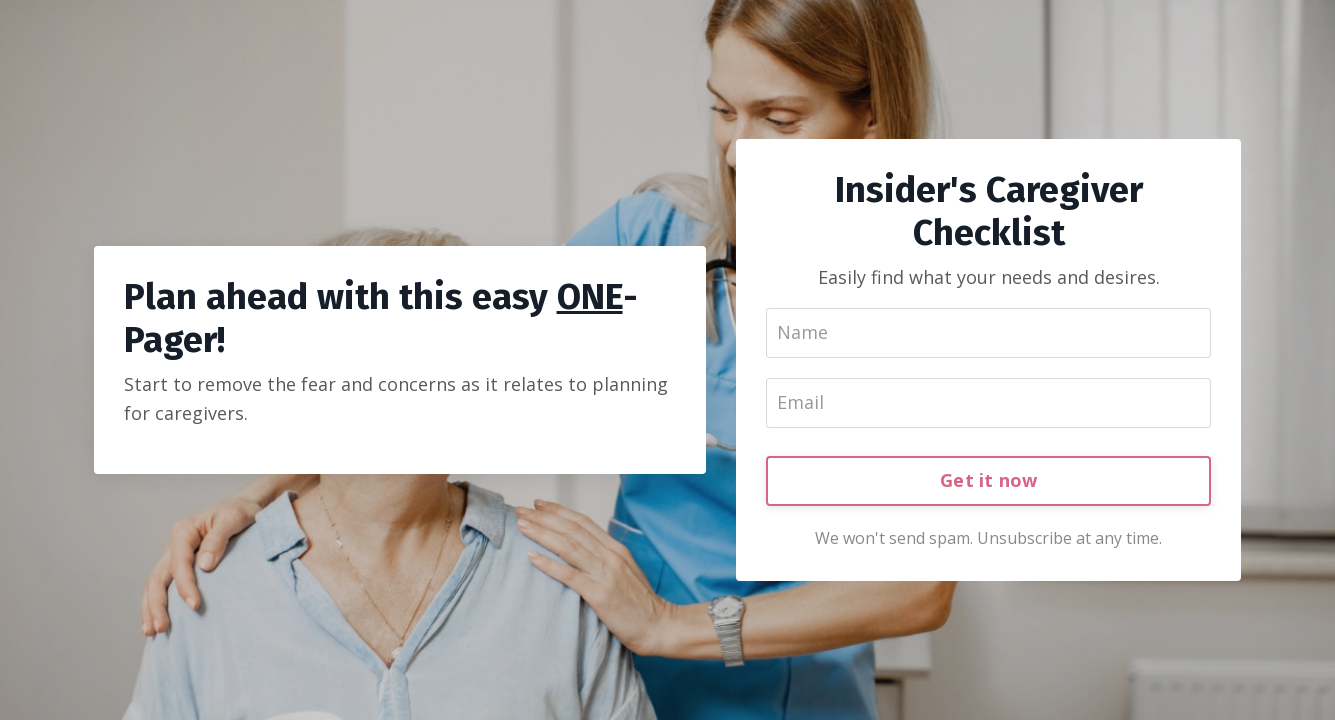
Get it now (989, 480)
